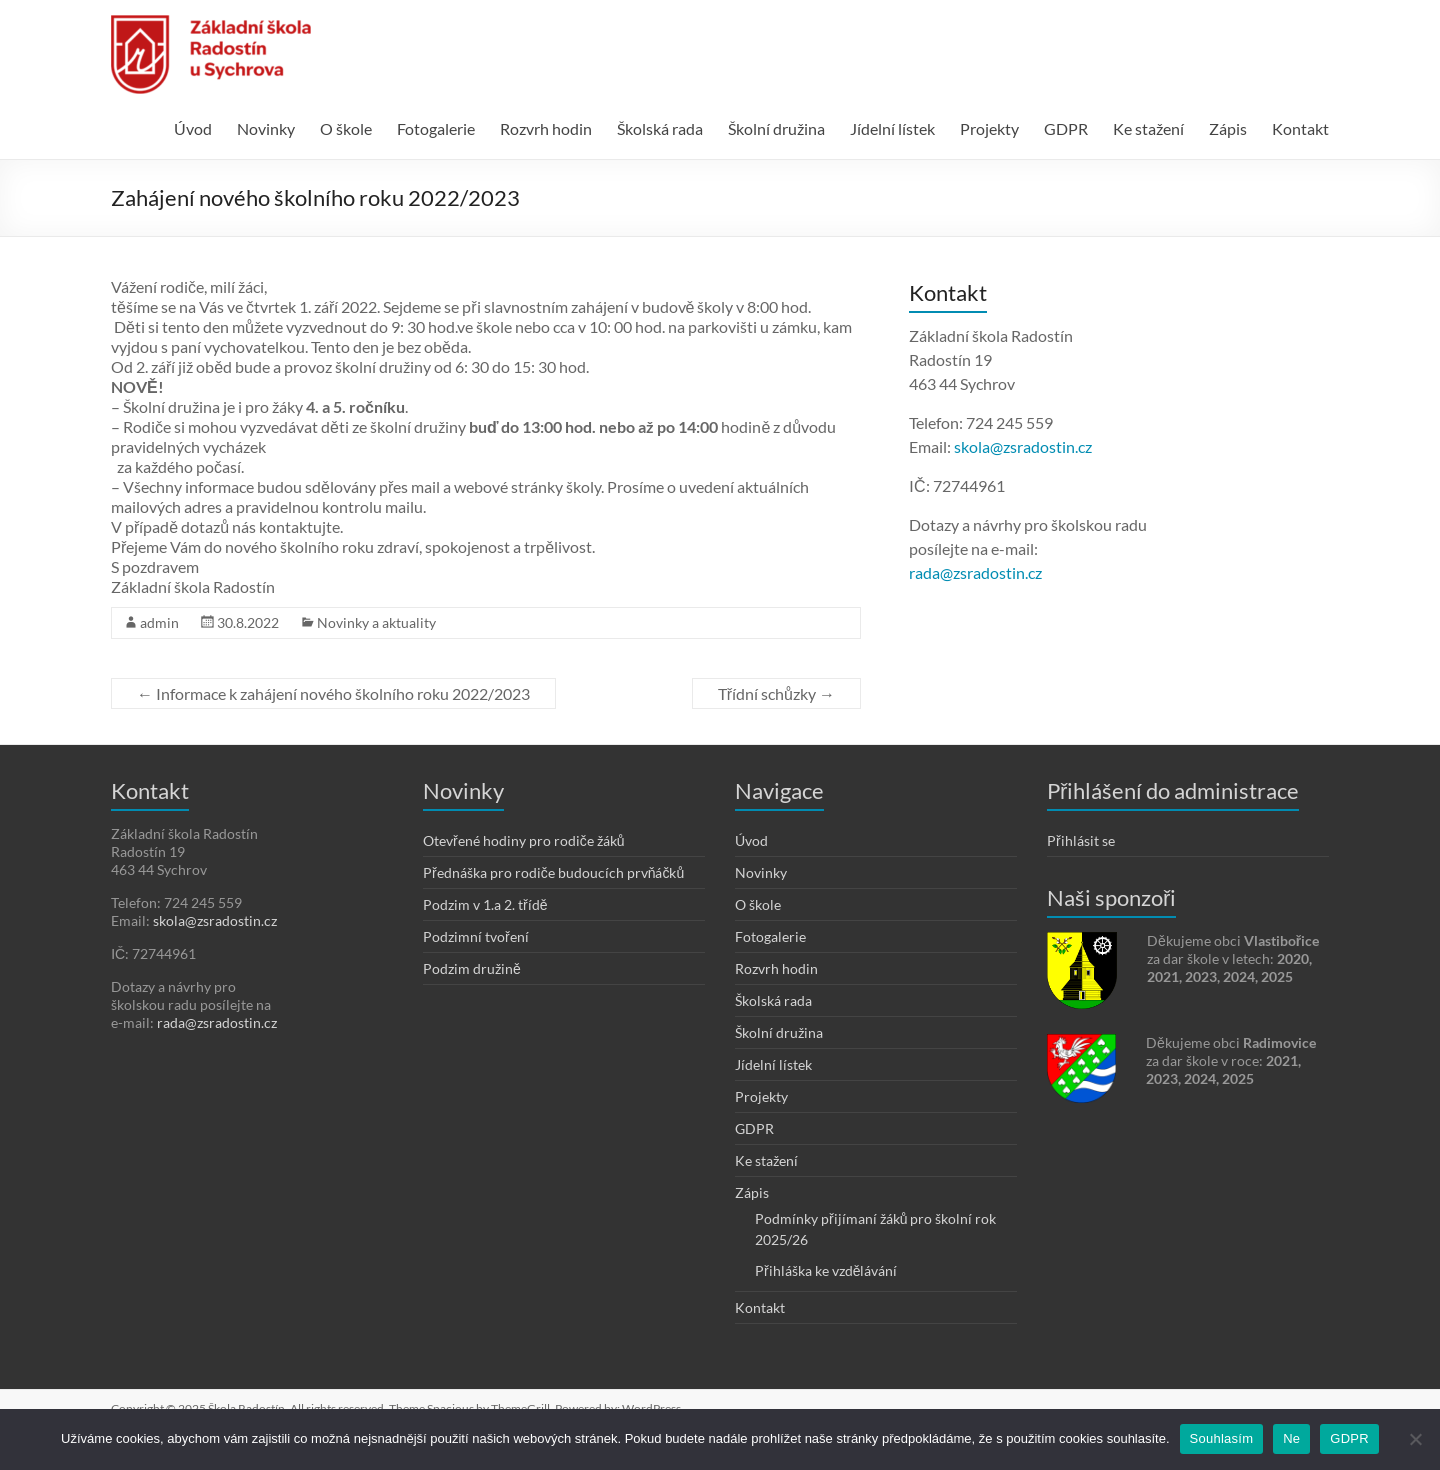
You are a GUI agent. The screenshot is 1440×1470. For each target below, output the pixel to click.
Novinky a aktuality (376, 622)
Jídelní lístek (892, 128)
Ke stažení (1148, 128)
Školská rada (660, 128)
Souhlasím (1222, 1438)
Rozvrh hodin (546, 128)
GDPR (1066, 128)
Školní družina (776, 128)
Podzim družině (472, 968)
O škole (346, 128)
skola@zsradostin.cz (1023, 446)
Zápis (1228, 128)
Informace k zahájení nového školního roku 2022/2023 (333, 693)
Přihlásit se (1081, 840)
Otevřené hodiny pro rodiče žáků (523, 840)
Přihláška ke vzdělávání (826, 1270)
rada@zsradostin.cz (975, 572)
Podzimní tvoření (476, 936)
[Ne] (1415, 1439)
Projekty (989, 128)
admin (159, 622)
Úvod (193, 128)
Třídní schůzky (776, 693)
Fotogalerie (436, 128)
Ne (1291, 1438)
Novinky (266, 128)
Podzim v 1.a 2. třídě (485, 904)
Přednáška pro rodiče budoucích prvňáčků (553, 872)
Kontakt (1300, 128)
